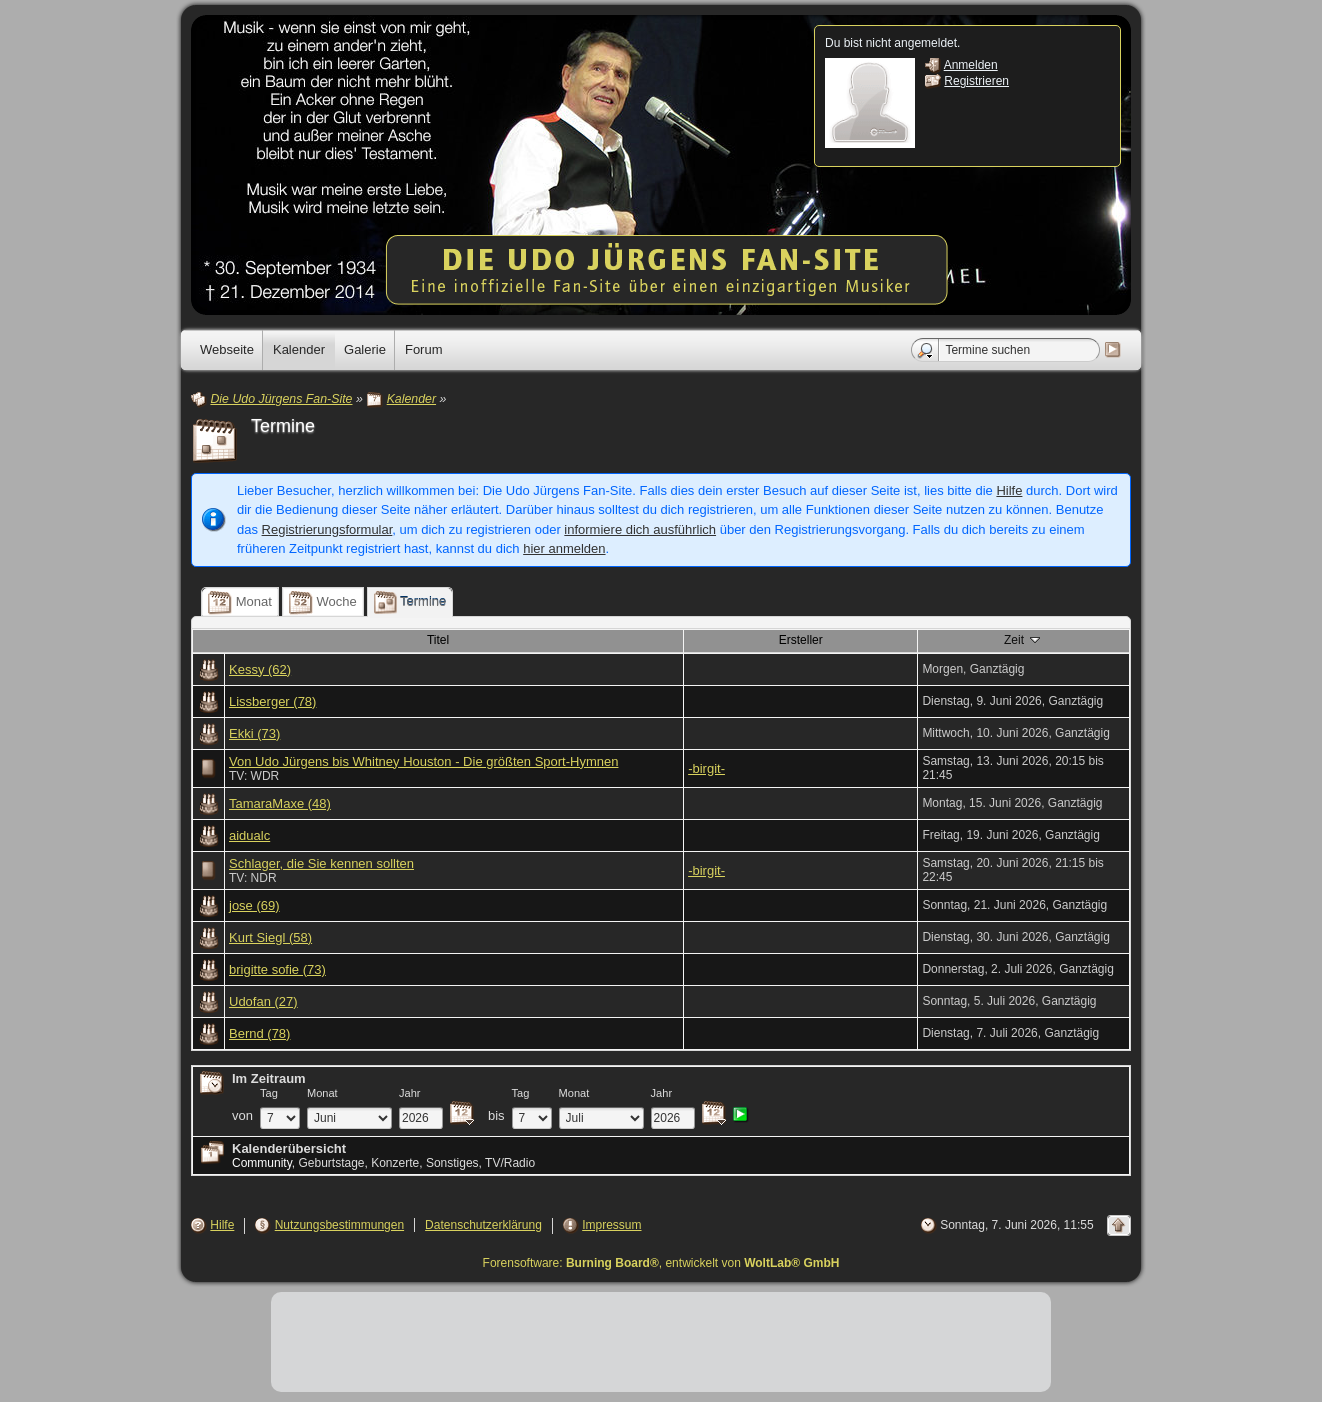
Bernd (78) (259, 1033)
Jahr (410, 1093)
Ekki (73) (254, 733)
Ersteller (801, 640)
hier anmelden (564, 548)
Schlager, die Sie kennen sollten (321, 863)
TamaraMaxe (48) (280, 803)
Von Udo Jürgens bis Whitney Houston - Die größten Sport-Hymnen (423, 761)
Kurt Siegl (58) (270, 937)
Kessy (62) (260, 669)
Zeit (1023, 639)
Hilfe (1009, 490)
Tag (269, 1093)
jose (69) (254, 905)
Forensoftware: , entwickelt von (661, 1263)
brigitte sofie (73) (277, 969)
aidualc (249, 835)
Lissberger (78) (272, 701)
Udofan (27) (263, 1001)
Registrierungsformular (327, 529)
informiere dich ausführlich (640, 529)
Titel (438, 640)
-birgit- (706, 768)
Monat (322, 1093)
